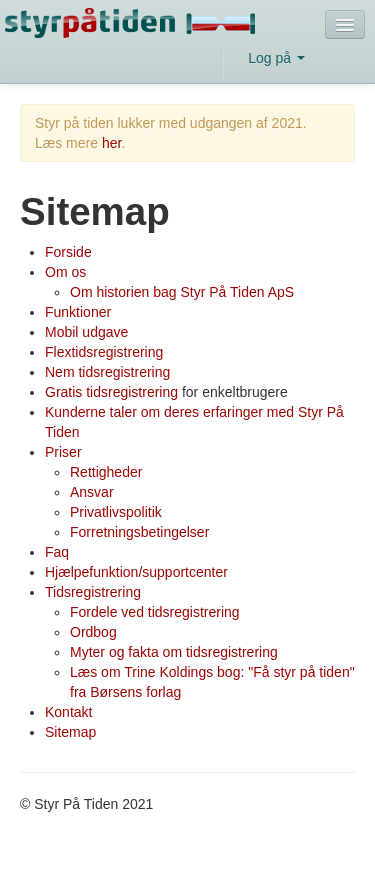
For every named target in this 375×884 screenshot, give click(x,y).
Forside (68, 252)
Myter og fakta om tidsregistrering (174, 652)
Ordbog (93, 632)
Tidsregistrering (93, 592)
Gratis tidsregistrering (111, 392)
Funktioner (78, 312)
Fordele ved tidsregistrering (155, 612)
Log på (276, 58)
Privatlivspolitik (116, 512)
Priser (63, 452)
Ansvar (92, 492)
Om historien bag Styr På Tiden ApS (182, 292)
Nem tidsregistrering (107, 372)
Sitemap (70, 732)
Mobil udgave (86, 332)
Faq (57, 552)
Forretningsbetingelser (139, 532)
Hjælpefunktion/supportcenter (136, 572)
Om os (65, 272)
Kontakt (68, 712)
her (111, 143)
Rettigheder (106, 472)
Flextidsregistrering (104, 352)
